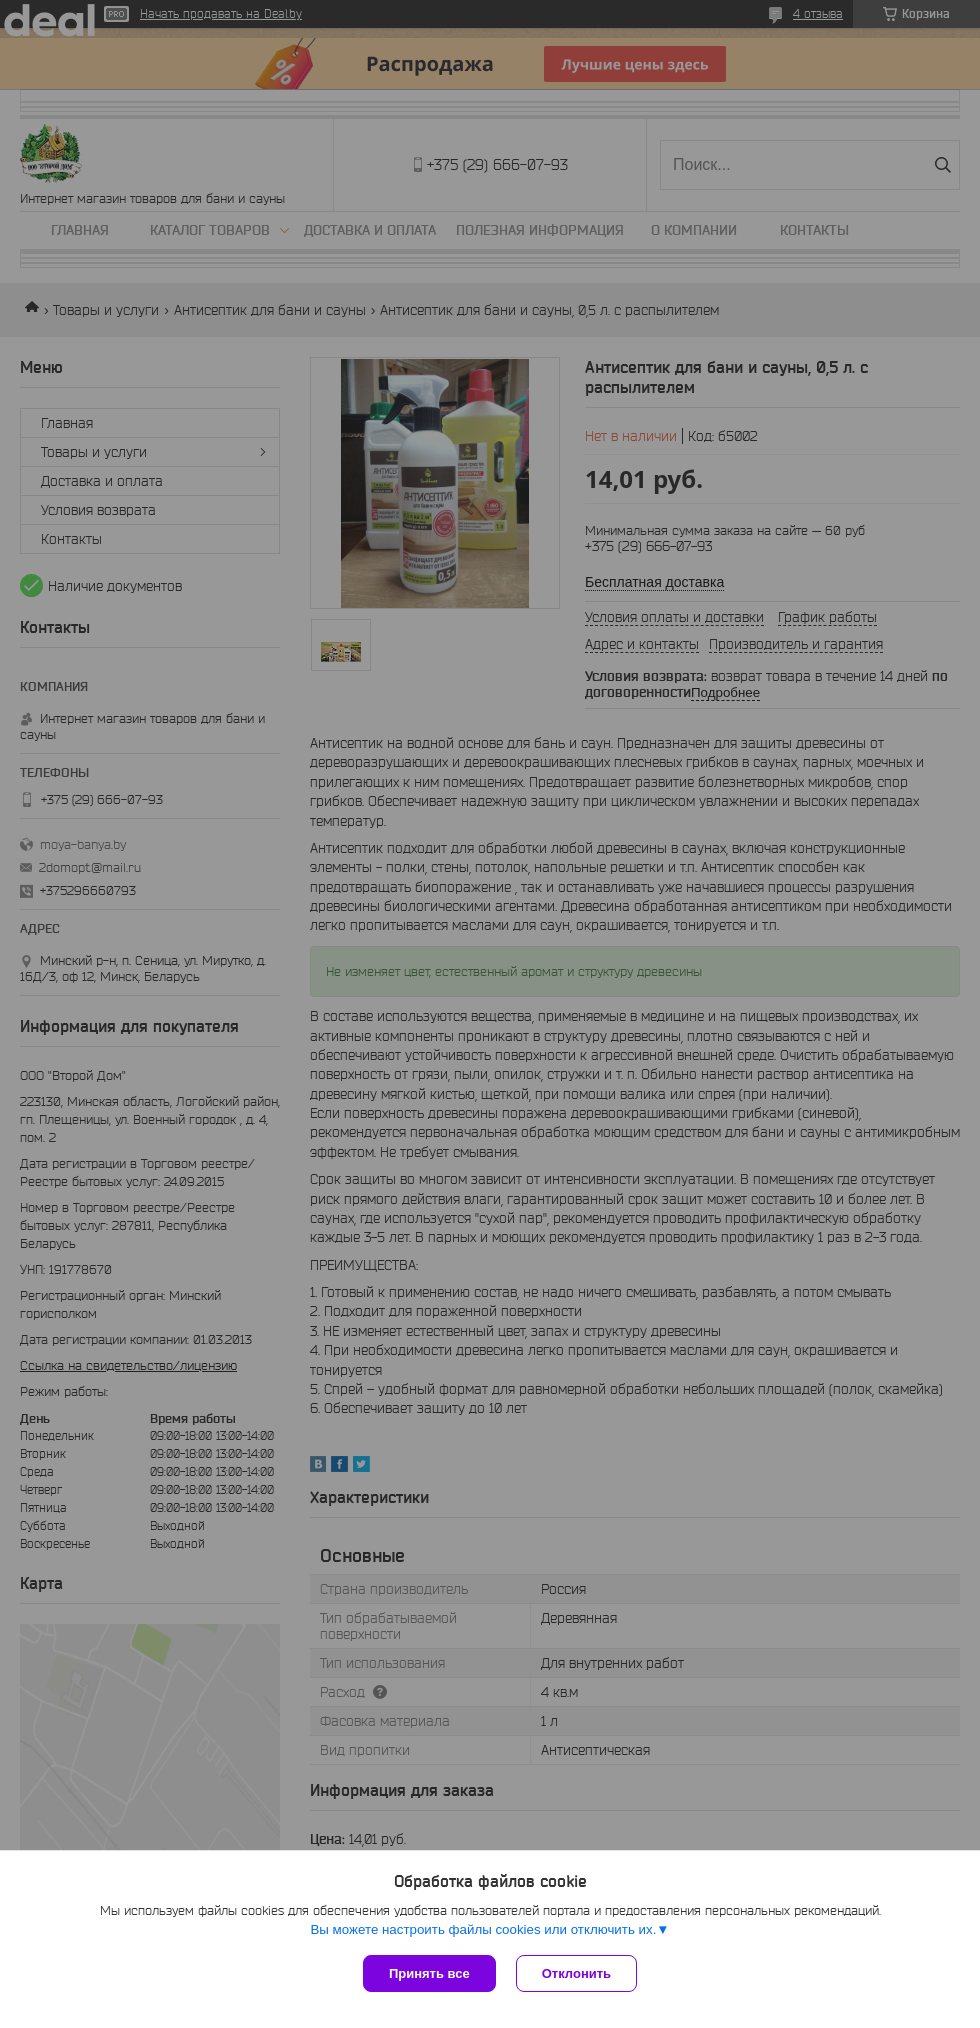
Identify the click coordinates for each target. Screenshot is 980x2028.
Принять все (429, 1973)
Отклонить (576, 1973)
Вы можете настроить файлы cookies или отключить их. (483, 1929)
